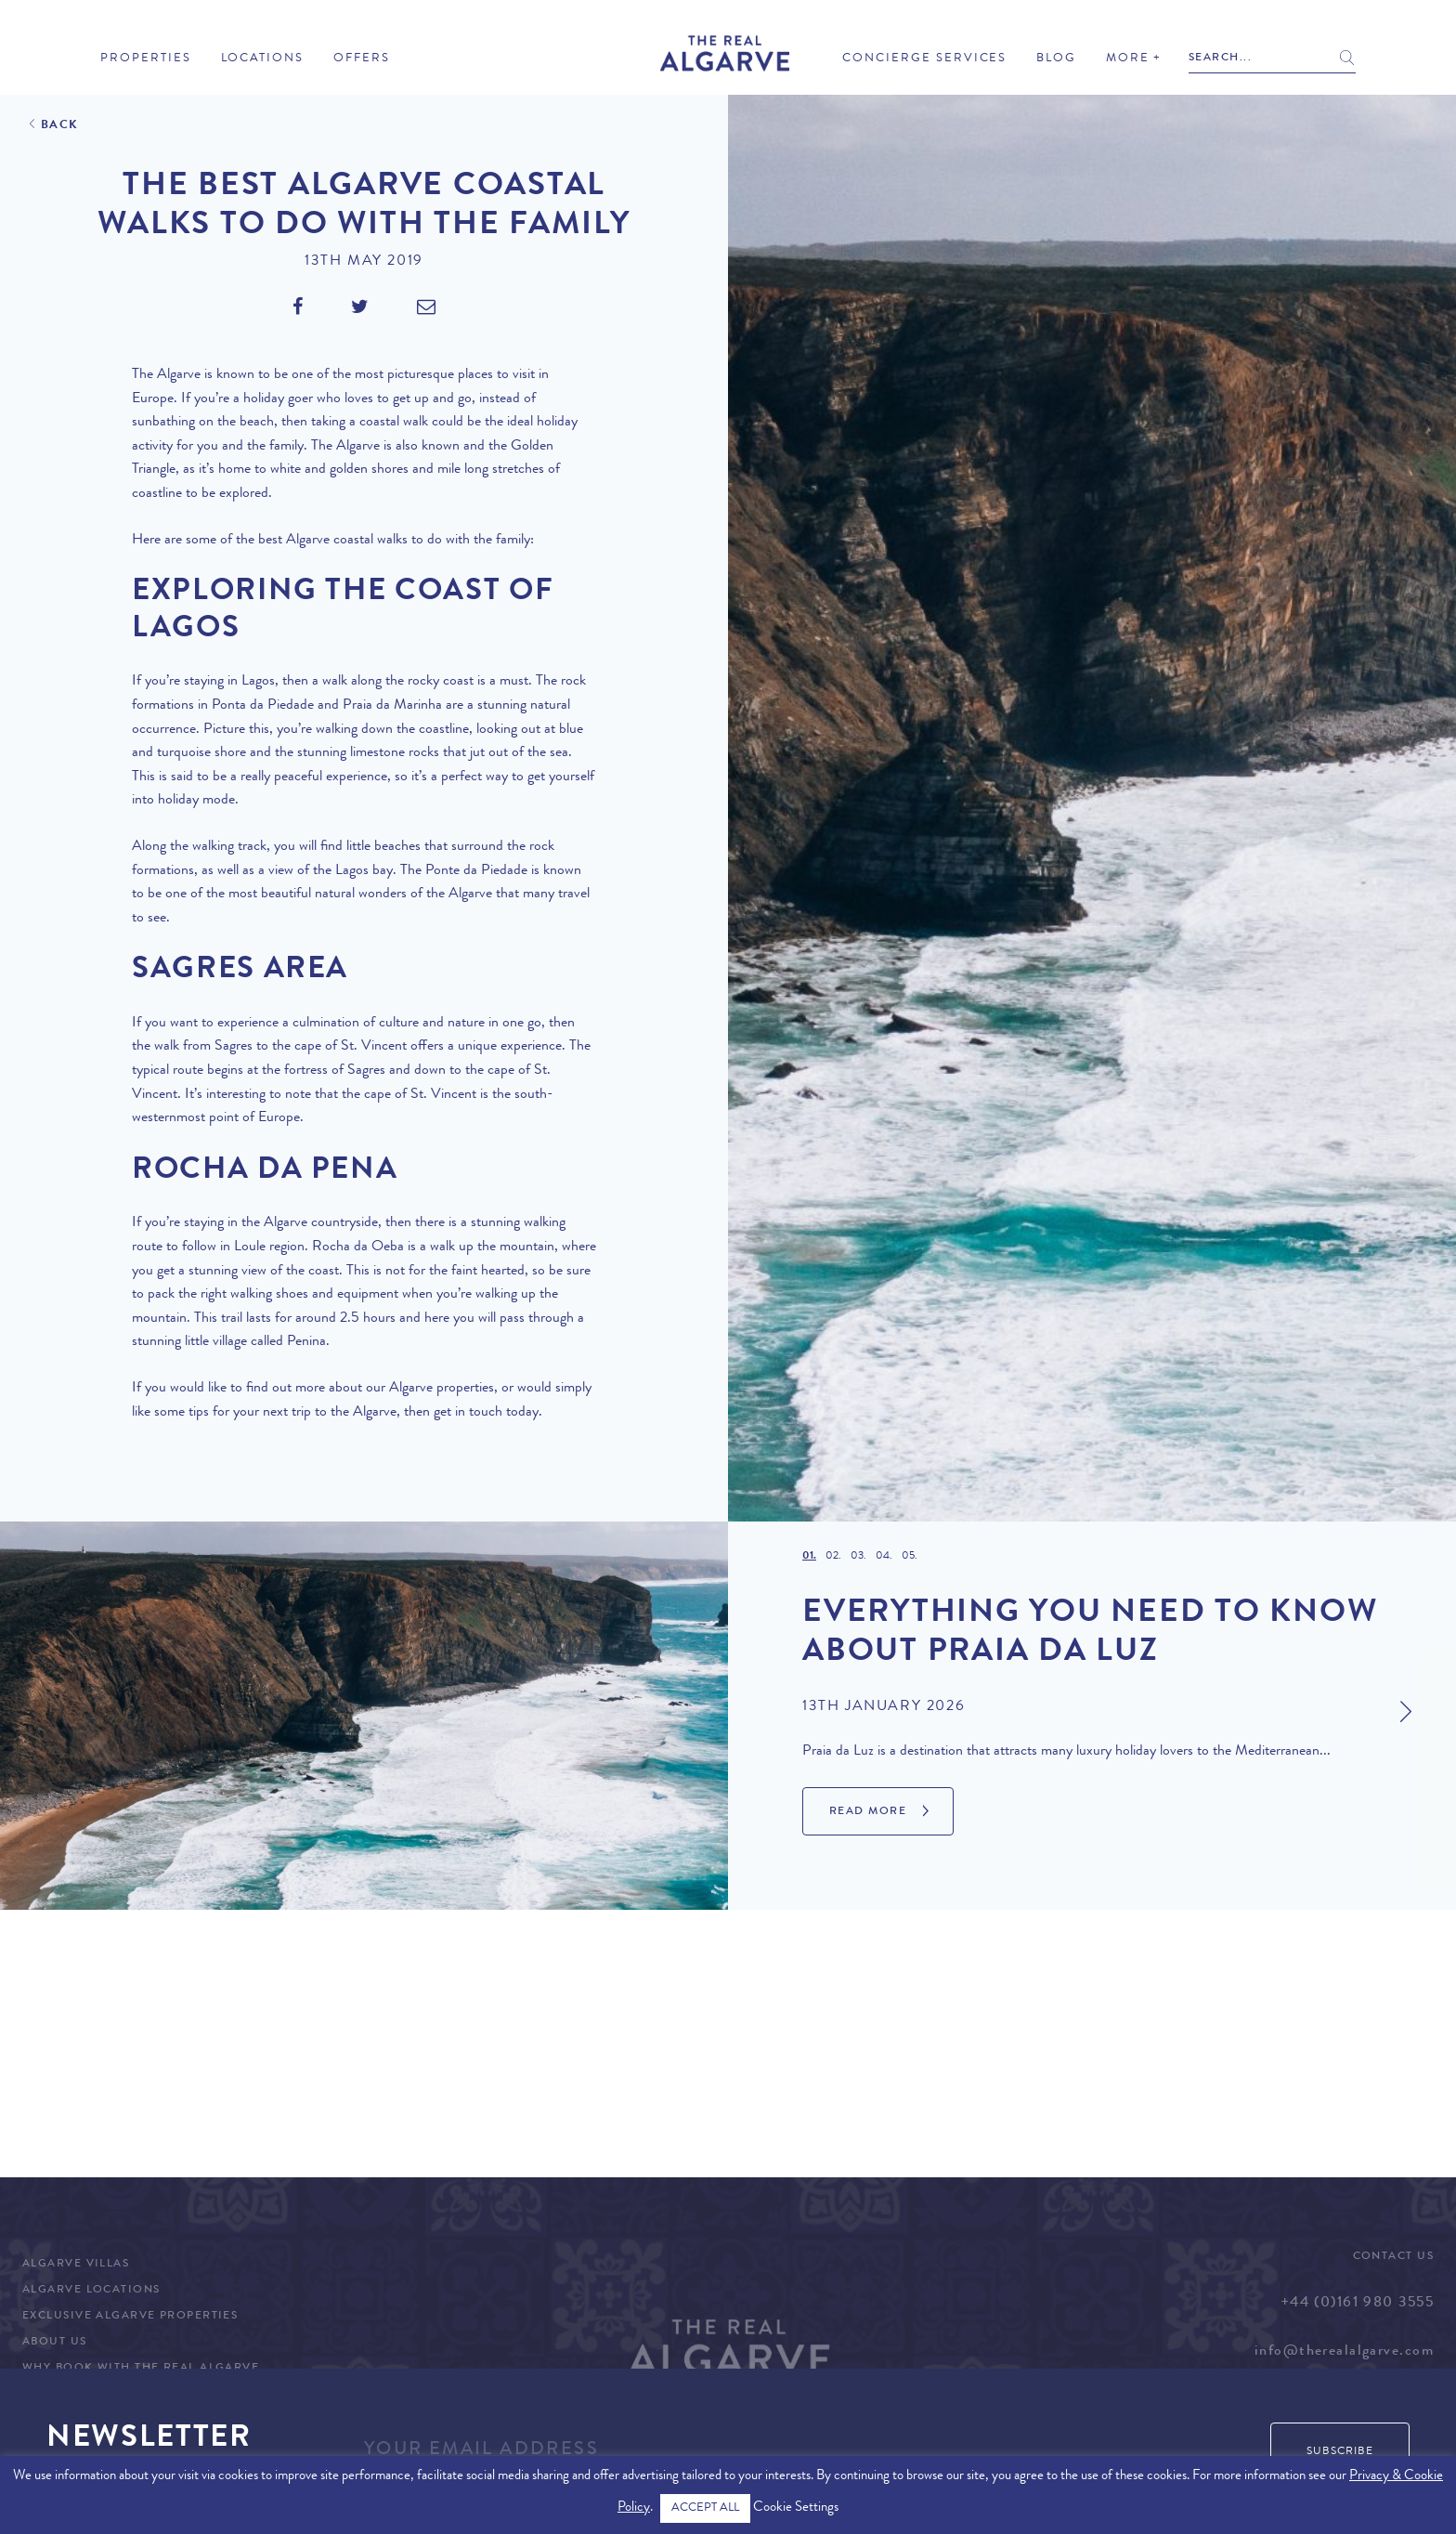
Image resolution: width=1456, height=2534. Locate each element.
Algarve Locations (91, 2290)
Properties (145, 59)
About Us (54, 2342)
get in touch (468, 1412)
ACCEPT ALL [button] (705, 2508)
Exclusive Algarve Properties (130, 2316)
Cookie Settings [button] (795, 2508)
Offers (361, 59)
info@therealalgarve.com (1344, 2352)
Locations (263, 59)
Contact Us (1393, 2257)
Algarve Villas (75, 2264)
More (1128, 59)
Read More (867, 1812)
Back (59, 126)
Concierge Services (924, 59)
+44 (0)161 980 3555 (1357, 2303)
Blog (1056, 59)
